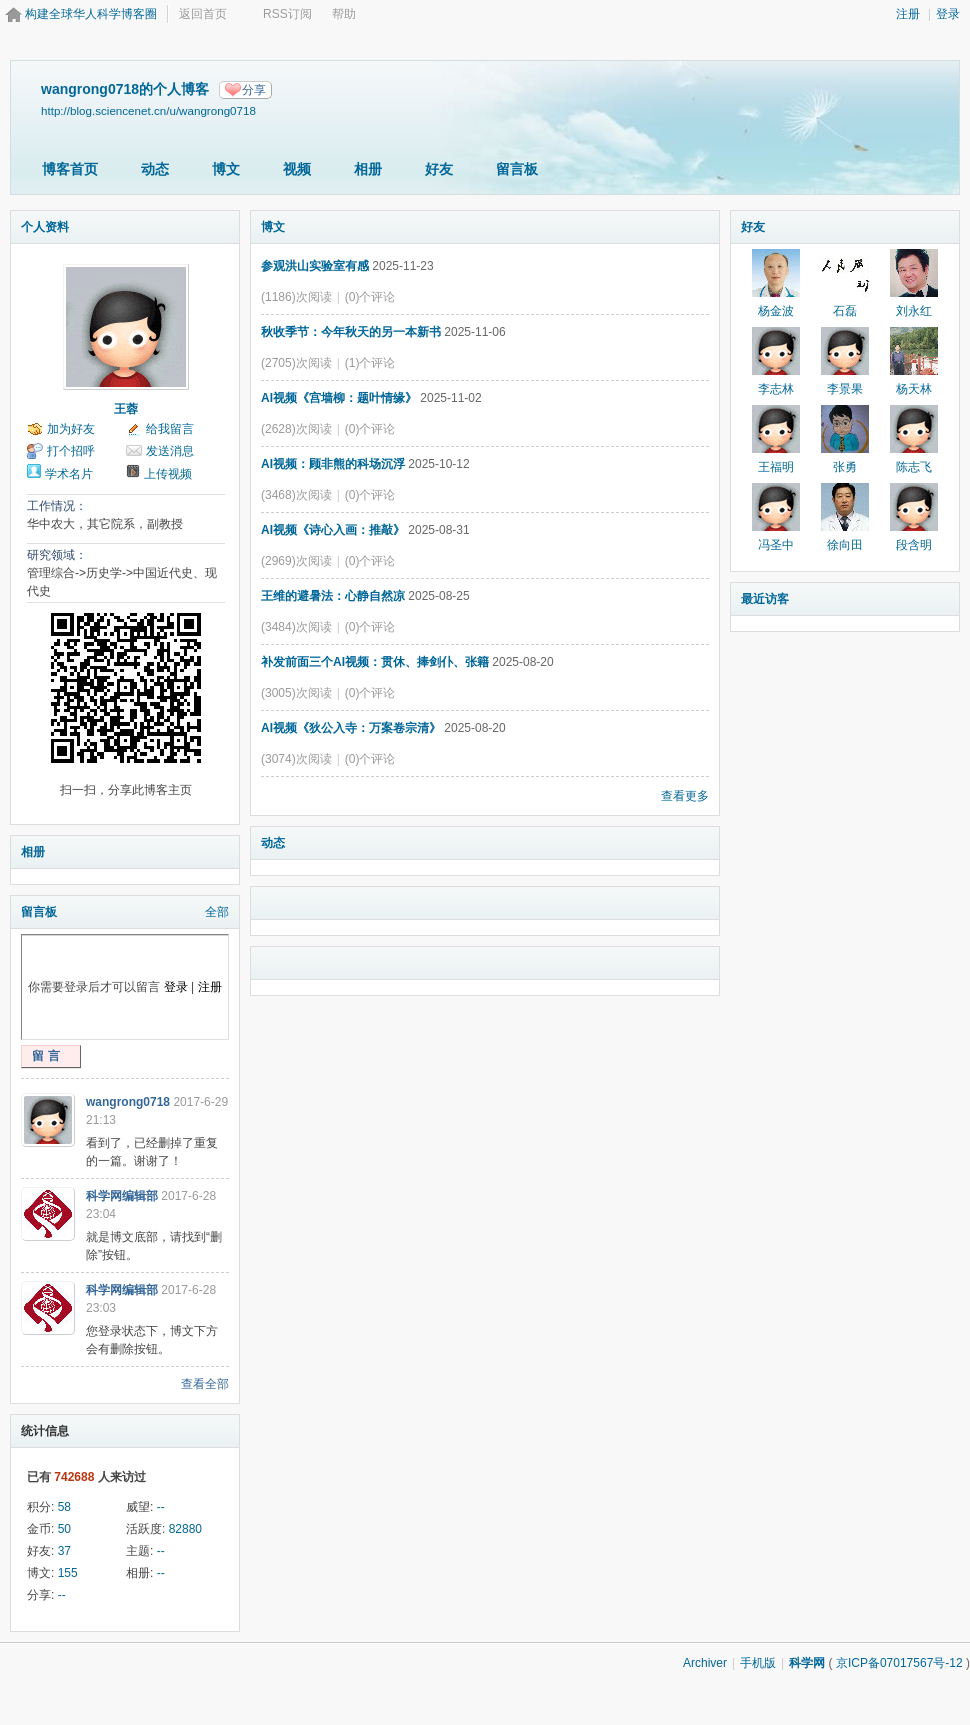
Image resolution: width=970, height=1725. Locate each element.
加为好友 (71, 429)
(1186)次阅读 (296, 297)
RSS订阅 (287, 14)
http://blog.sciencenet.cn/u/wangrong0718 (148, 110)
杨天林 (914, 389)
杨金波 (776, 311)
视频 (297, 169)
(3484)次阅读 (296, 627)
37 (64, 1551)
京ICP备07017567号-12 (899, 1663)
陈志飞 (914, 467)
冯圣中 (776, 545)
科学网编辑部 (122, 1196)
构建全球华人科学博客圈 (91, 14)
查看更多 (685, 796)
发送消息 (170, 451)
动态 (155, 169)
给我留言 (170, 429)
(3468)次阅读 (296, 495)
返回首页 (203, 14)
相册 (368, 169)
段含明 (914, 545)
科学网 (807, 1663)
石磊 (845, 311)
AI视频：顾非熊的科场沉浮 (333, 464)
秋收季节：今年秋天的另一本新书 (351, 332)
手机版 (758, 1663)
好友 (439, 169)
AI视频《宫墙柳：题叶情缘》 (339, 398)
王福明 (776, 467)
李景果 (845, 389)
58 (64, 1507)
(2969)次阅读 (296, 561)
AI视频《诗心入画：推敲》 (333, 530)
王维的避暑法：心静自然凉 (333, 596)
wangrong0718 (128, 1102)
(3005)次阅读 (296, 693)
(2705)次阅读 (296, 363)
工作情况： (57, 506)
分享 (254, 90)
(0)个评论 (370, 297)
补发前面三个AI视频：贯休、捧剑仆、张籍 (375, 662)
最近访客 (765, 599)
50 (64, 1529)
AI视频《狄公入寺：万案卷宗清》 (351, 728)
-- (161, 1507)
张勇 (845, 467)
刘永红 (914, 311)
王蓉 (126, 409)
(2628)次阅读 (296, 429)
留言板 (517, 169)
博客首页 (70, 169)
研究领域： (57, 555)
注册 (908, 14)
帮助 (344, 14)
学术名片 (69, 474)
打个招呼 (71, 451)
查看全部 (205, 1384)
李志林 (776, 389)
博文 (226, 169)
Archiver (705, 1663)
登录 (948, 14)
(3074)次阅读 (296, 759)
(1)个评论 (370, 363)
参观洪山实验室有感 (315, 266)
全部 (217, 912)
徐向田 (845, 545)
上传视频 (168, 474)
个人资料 (45, 227)
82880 (185, 1529)
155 (68, 1573)
